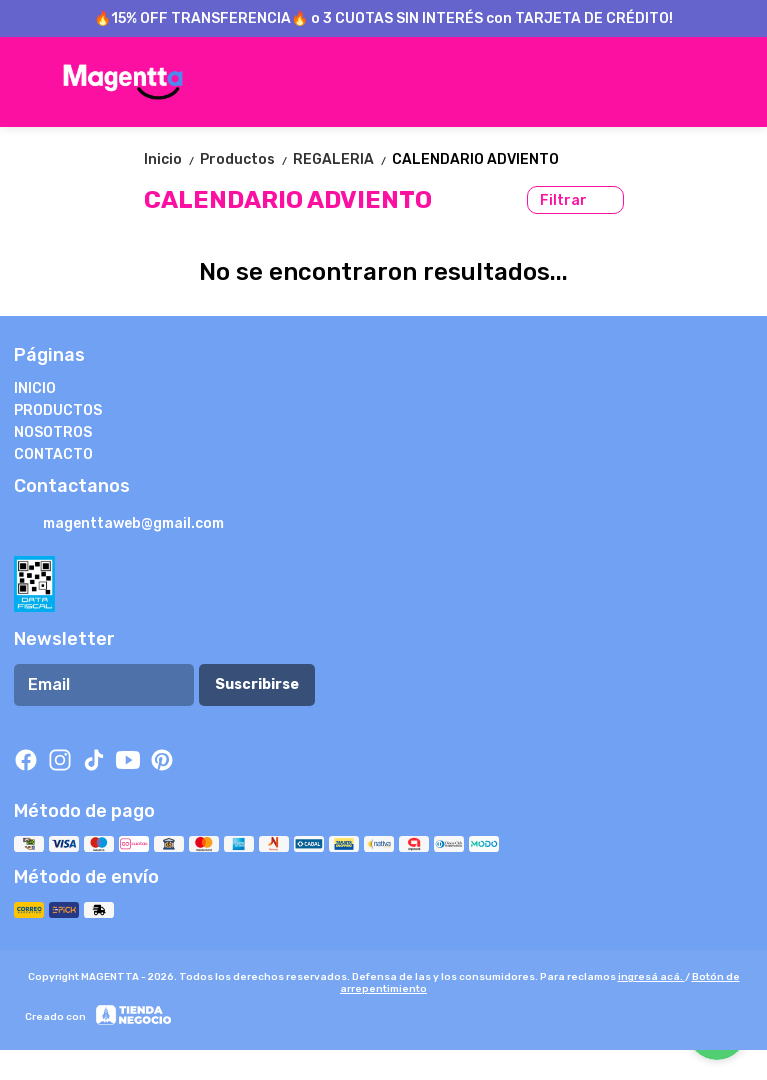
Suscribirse (257, 684)
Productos (246, 159)
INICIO (35, 388)
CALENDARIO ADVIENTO (475, 159)
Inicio (172, 159)
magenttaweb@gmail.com (119, 525)
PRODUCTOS (58, 410)
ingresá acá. (651, 977)
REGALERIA (342, 159)
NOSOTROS (53, 432)
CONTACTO (53, 454)
